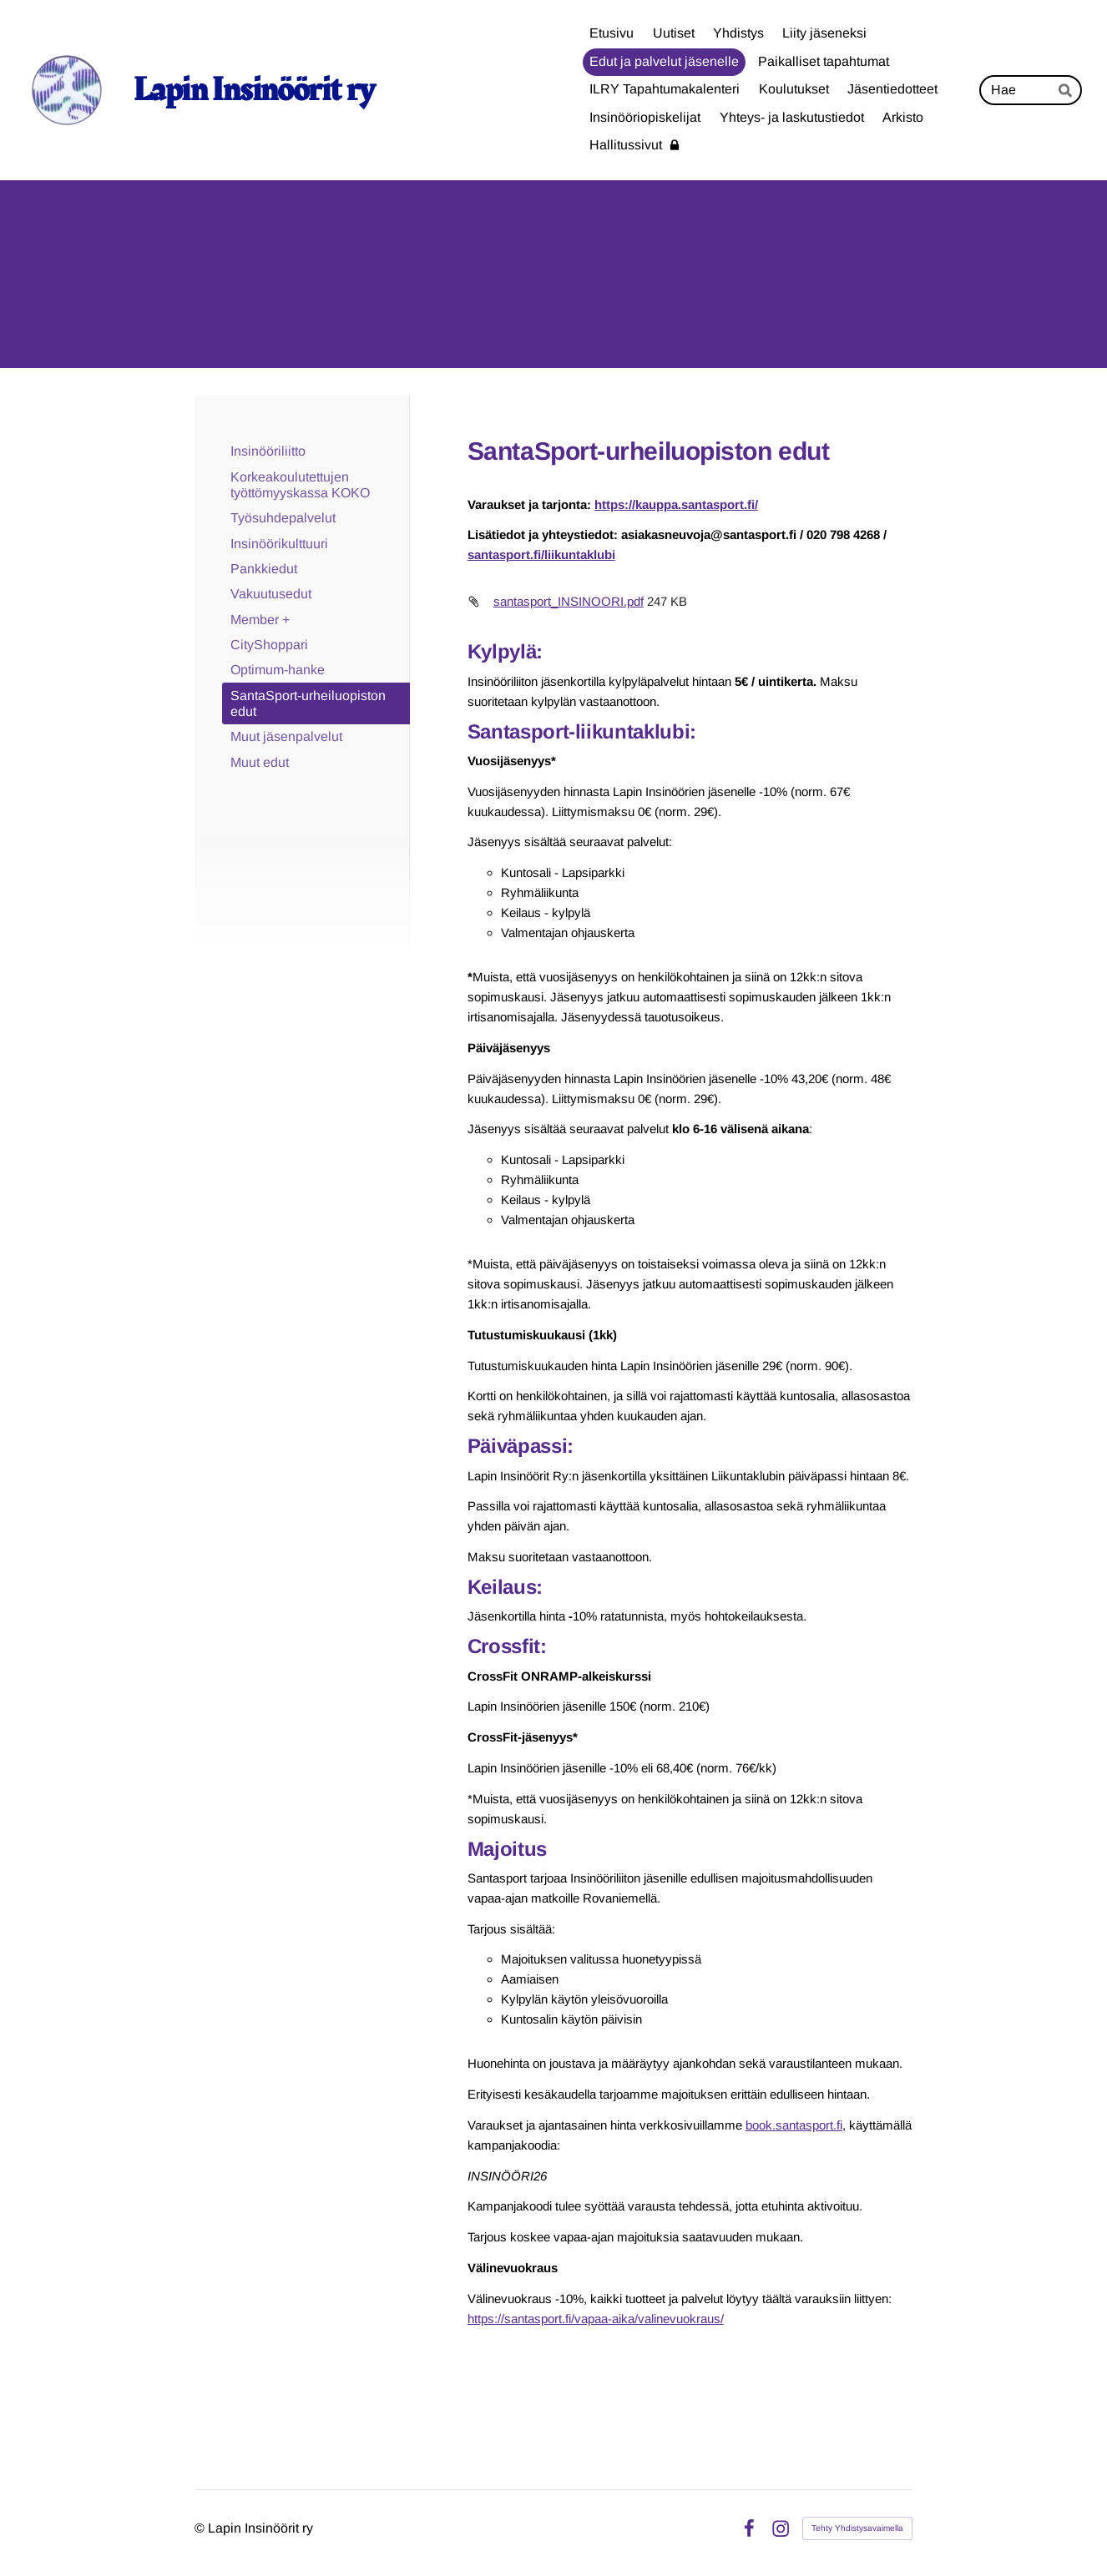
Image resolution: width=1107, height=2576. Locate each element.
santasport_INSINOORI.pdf (568, 601)
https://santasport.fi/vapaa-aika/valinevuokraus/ (596, 2318)
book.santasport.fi (794, 2125)
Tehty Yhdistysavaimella (857, 2528)
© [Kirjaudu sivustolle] (201, 2528)
